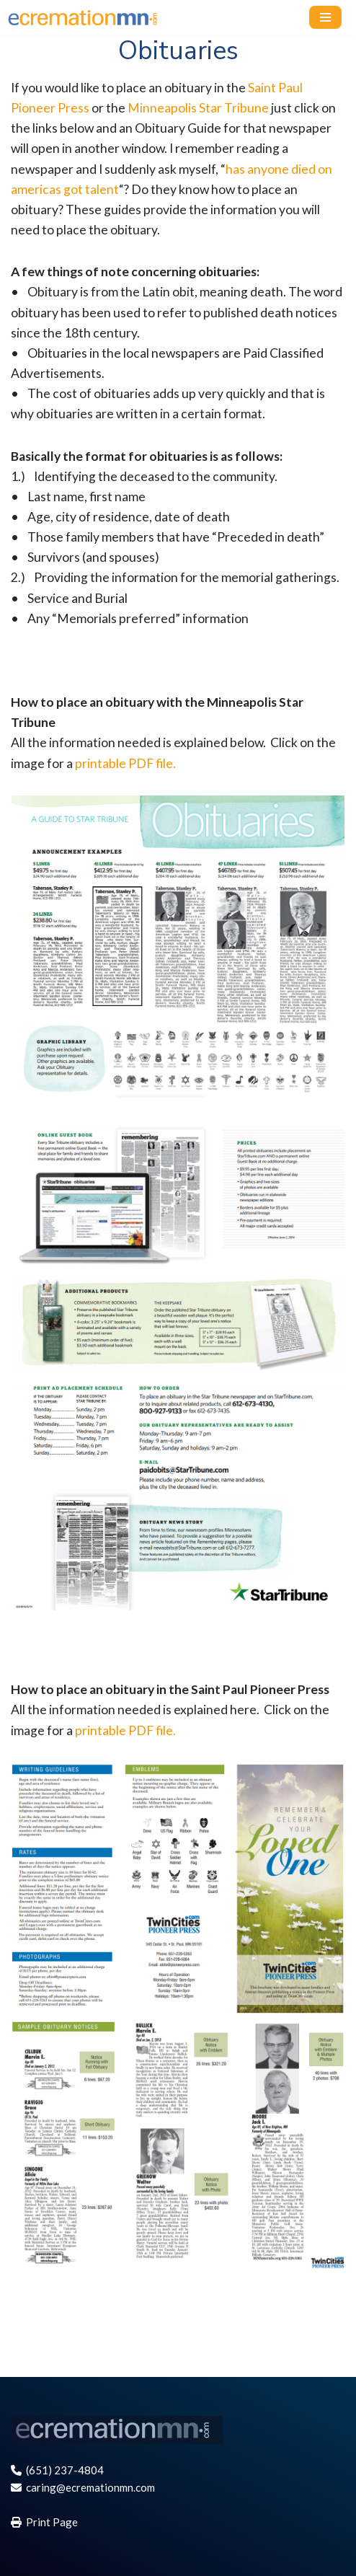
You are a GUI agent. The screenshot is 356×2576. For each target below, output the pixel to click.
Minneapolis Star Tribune (198, 107)
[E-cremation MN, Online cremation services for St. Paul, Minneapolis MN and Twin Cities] (90, 17)
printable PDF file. (125, 763)
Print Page (44, 2521)
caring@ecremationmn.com (83, 2487)
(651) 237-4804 (57, 2469)
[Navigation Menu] (325, 17)
